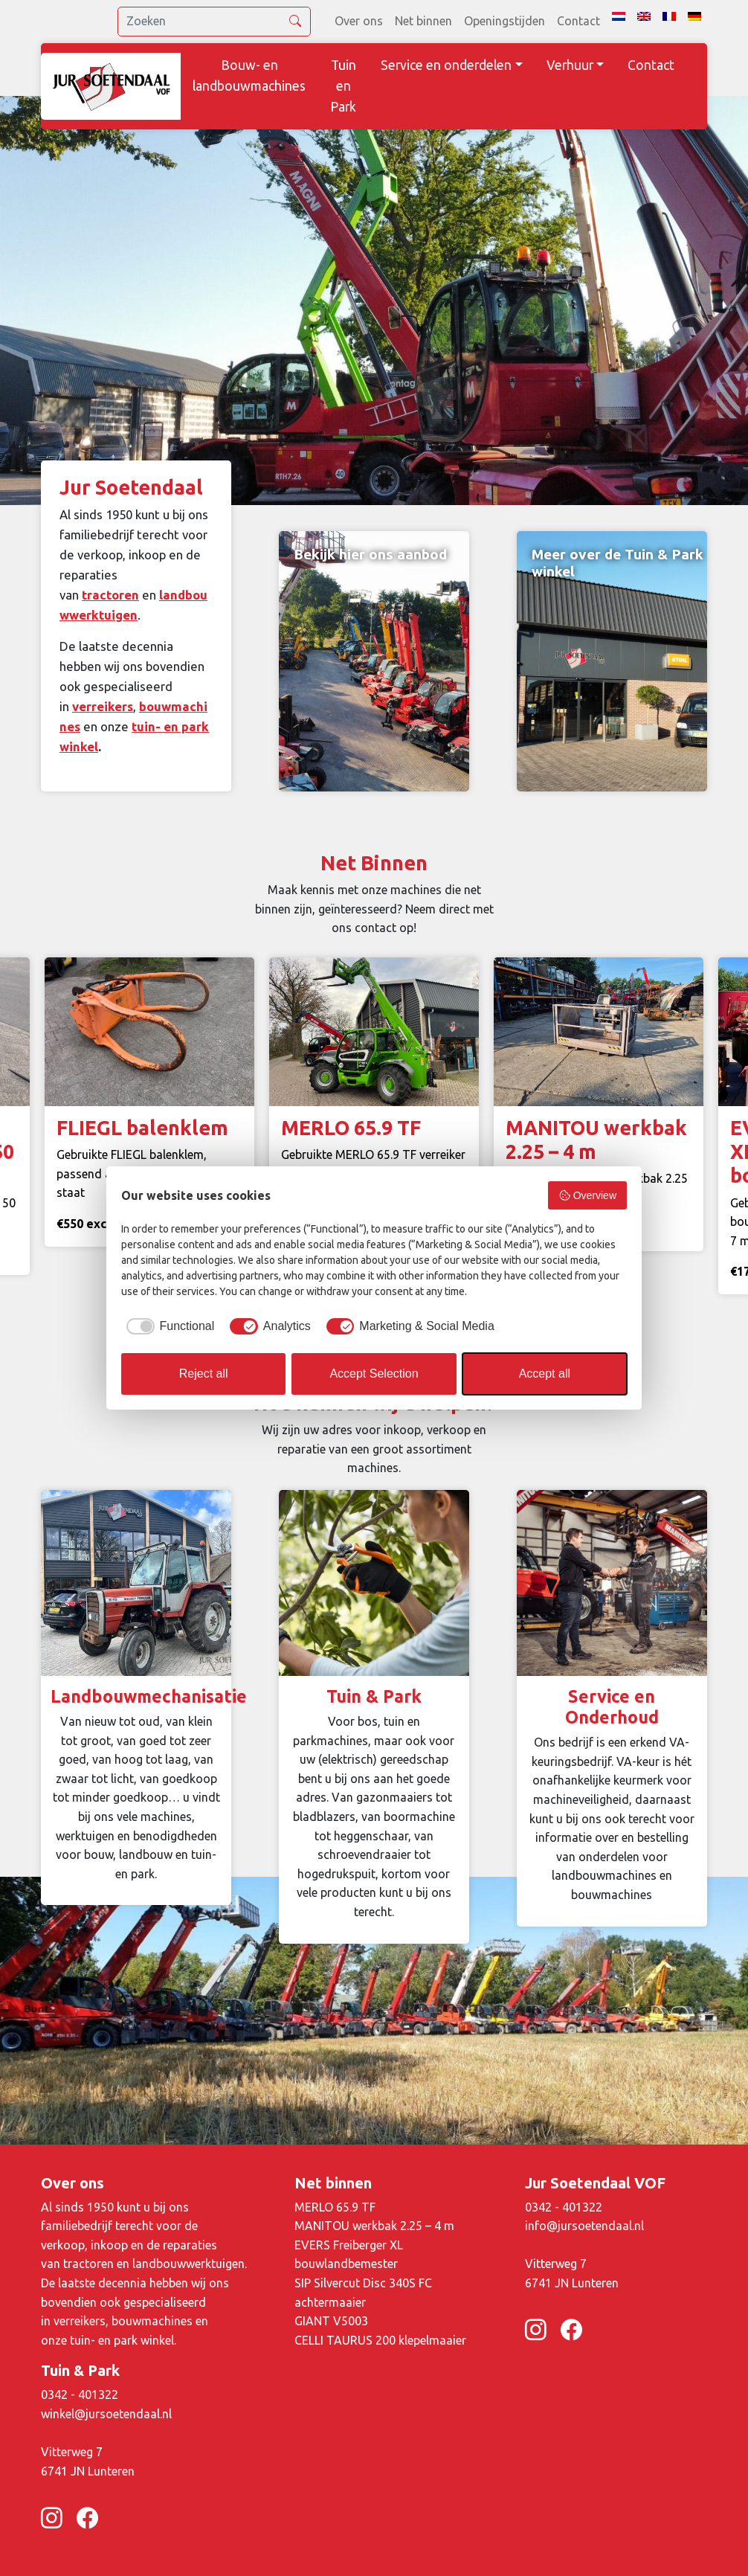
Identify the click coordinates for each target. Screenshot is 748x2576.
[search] (214, 21)
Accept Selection (373, 1373)
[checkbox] (167, 1326)
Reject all (203, 1373)
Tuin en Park (343, 86)
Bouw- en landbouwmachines (249, 75)
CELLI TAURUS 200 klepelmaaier (380, 2340)
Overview (587, 1195)
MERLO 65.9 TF (334, 2207)
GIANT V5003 (331, 2321)
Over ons (359, 21)
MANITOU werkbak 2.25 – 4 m (374, 2225)
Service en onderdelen (446, 65)
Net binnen (423, 21)
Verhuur (570, 65)
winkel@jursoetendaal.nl (106, 2414)
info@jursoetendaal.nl (584, 2225)
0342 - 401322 (563, 2207)
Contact (578, 21)
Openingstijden (504, 21)
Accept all (544, 1373)
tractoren (110, 595)
